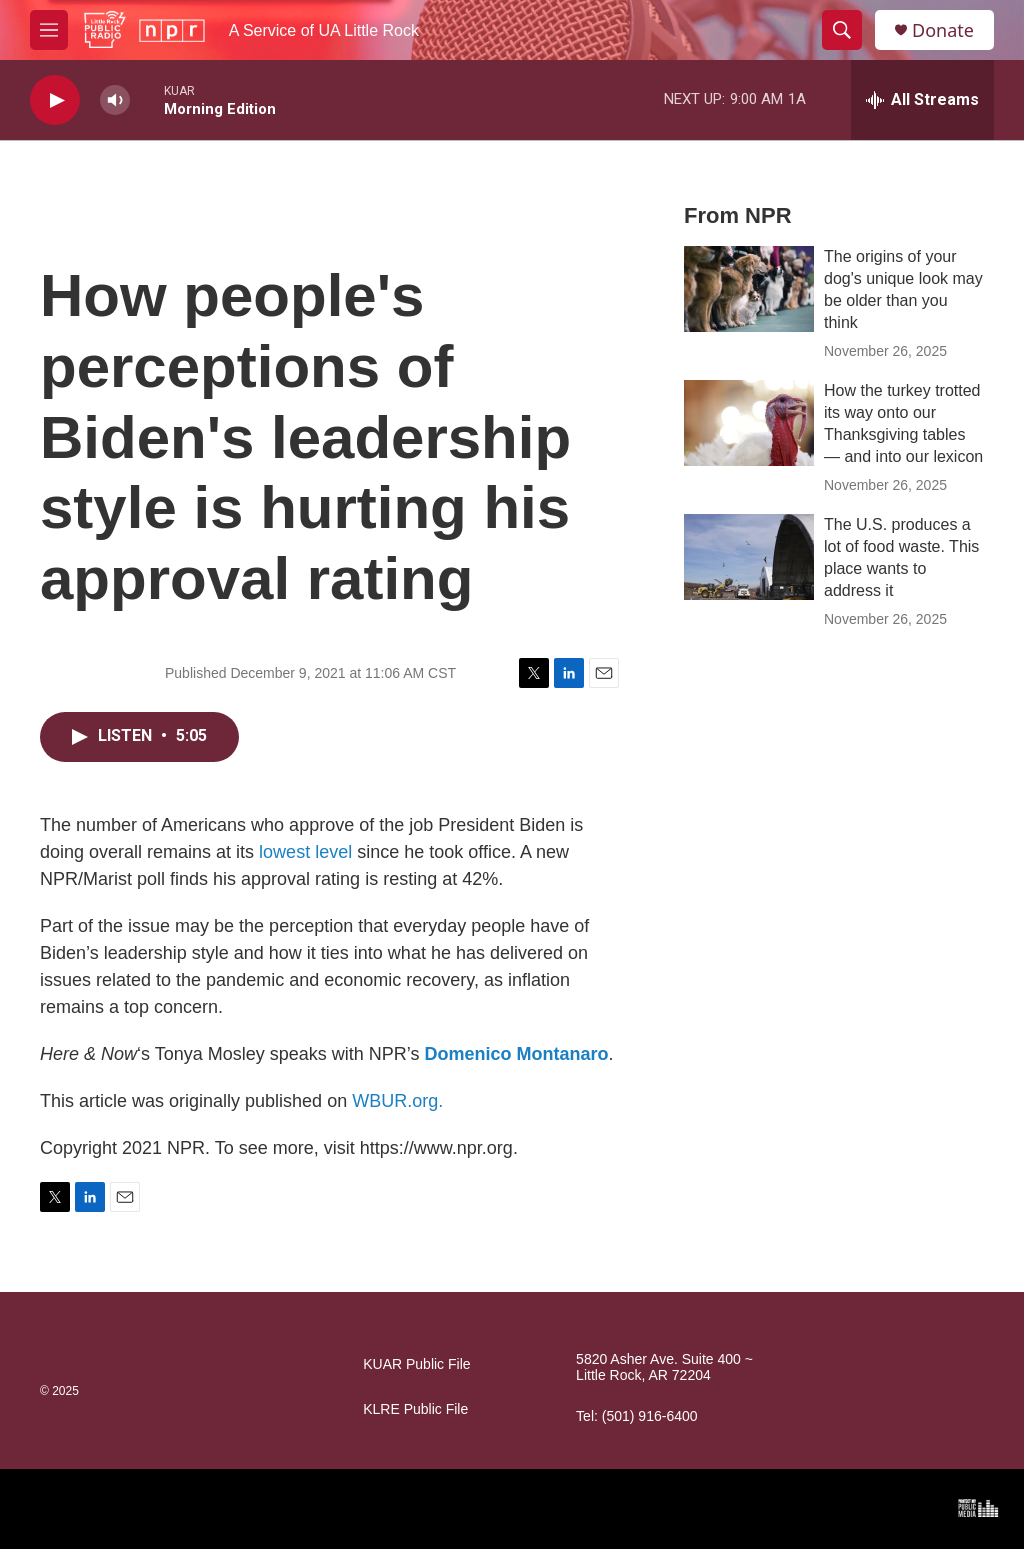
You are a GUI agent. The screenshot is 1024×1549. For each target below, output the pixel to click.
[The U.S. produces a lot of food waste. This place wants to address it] (749, 557)
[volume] (115, 100)
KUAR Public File (416, 1364)
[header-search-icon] (842, 30)
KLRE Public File (415, 1409)
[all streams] (922, 100)
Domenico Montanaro (516, 1054)
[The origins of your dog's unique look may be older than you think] (749, 289)
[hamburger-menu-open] (49, 30)
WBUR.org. (397, 1101)
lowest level (305, 852)
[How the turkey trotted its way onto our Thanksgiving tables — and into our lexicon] (749, 423)
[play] (55, 100)
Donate (943, 30)
